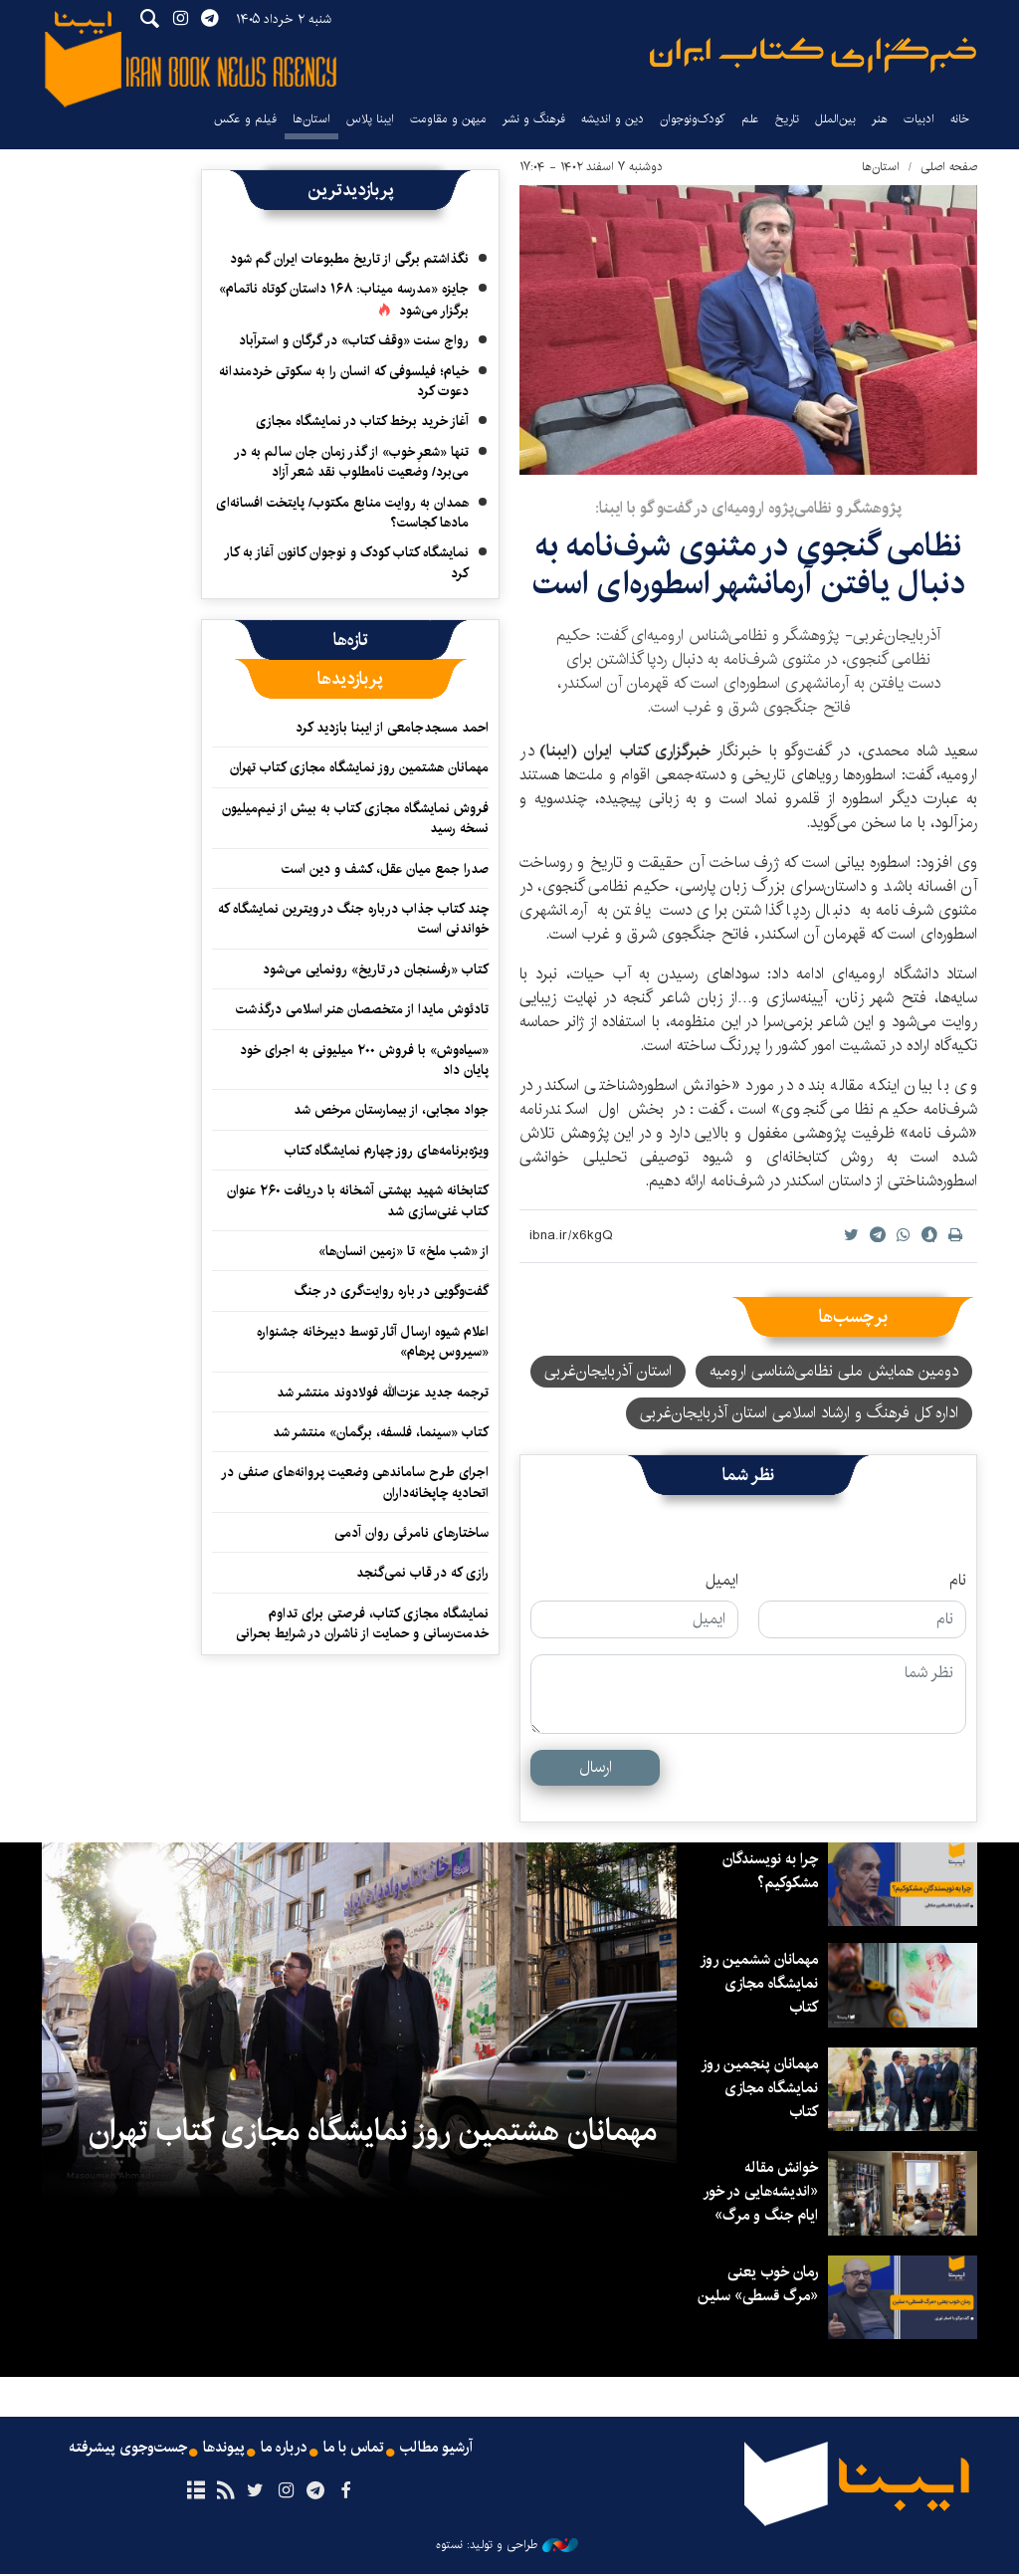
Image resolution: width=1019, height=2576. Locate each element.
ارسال (595, 1767)
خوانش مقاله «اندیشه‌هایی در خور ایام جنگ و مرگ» (757, 2191)
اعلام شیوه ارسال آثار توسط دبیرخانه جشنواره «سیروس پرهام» (373, 1342)
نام (957, 1581)
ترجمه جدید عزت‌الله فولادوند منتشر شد (383, 1392)
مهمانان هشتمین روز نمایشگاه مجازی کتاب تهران (359, 767)
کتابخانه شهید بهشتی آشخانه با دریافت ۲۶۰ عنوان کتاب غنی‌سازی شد (358, 1200)
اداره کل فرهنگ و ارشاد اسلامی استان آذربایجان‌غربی (799, 1412)
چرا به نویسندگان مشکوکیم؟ (766, 1870)
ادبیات (919, 118)
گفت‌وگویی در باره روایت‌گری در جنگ (392, 1291)
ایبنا (813, 55)
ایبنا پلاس (370, 118)
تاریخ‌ (787, 118)
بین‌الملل (835, 118)
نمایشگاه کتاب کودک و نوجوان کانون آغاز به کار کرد (346, 562)
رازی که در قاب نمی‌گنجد (422, 1573)
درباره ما (284, 2451)
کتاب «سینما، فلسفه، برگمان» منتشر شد (381, 1432)
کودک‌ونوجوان (692, 118)
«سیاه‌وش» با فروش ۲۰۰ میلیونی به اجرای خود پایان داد (364, 1060)
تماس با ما (356, 2451)
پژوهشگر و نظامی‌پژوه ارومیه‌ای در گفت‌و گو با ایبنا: (748, 508)
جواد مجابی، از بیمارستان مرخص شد (391, 1110)
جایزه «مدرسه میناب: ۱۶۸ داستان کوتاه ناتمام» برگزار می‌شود (344, 299)
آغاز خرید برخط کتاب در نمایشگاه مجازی (362, 421)
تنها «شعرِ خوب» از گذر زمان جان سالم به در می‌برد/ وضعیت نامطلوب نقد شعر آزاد (351, 462)
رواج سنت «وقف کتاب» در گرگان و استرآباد (354, 340)
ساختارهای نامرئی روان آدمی (411, 1533)
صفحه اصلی (948, 166)
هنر (880, 118)
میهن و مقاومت (448, 118)
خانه (959, 118)
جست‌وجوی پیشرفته (122, 2451)
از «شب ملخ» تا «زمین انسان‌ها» (403, 1251)
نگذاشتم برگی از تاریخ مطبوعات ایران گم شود (349, 259)
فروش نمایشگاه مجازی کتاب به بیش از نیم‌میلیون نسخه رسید (355, 818)
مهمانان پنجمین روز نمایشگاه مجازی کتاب (758, 2087)
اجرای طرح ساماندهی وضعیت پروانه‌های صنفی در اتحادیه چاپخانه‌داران (355, 1482)
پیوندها (222, 2451)
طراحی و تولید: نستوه (507, 2547)
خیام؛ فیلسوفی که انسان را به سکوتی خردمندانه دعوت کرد (344, 381)
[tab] (351, 640)
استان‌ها (311, 118)
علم (750, 118)
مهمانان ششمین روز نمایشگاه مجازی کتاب (758, 1983)
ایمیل (722, 1581)
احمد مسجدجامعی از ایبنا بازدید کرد (392, 728)
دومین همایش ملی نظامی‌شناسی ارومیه (834, 1371)
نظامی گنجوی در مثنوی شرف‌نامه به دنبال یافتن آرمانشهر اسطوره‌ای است (748, 565)
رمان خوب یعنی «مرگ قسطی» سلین (769, 2295)
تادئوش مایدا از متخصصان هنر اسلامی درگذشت (362, 1009)
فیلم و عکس (245, 118)
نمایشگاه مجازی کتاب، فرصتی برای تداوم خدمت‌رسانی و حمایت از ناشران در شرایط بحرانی (362, 1623)
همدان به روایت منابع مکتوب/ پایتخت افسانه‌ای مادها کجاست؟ (342, 513)
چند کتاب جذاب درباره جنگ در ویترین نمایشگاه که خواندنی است (353, 919)
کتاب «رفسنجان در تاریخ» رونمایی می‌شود (376, 969)
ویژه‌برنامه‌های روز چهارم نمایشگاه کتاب (387, 1151)
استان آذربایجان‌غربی (608, 1371)
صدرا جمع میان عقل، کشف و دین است (385, 869)
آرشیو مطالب (443, 2451)
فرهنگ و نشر (534, 118)
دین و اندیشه (612, 118)
